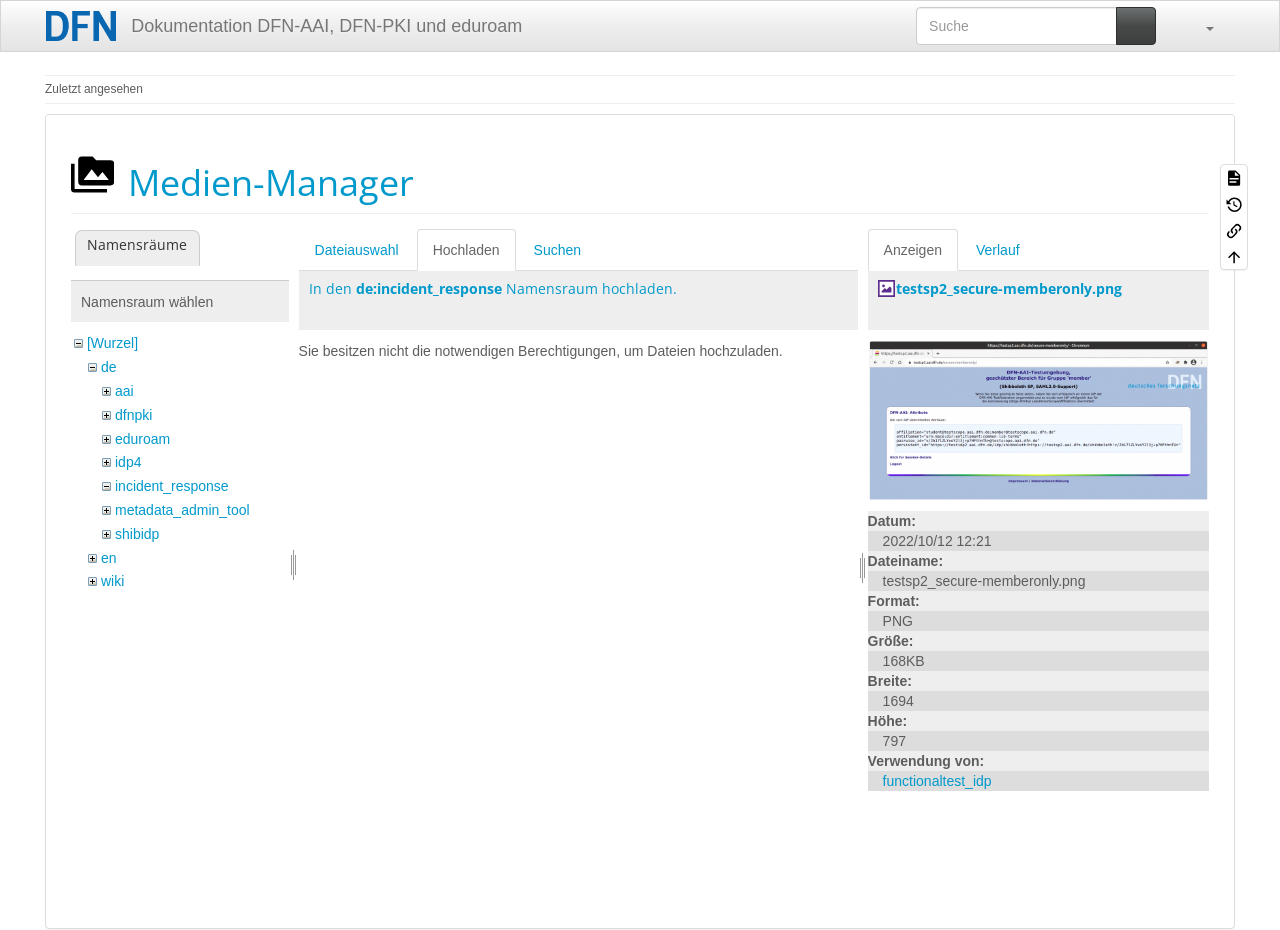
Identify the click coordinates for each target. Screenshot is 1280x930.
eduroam (142, 439)
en (109, 558)
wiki (112, 581)
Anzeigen (913, 250)
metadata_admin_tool (182, 510)
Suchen (557, 250)
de (109, 367)
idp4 (128, 462)
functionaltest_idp (937, 781)
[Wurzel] (112, 343)
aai (124, 391)
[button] (1200, 26)
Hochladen (466, 250)
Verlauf (998, 250)
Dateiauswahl (357, 250)
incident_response (172, 486)
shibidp (137, 534)
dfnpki (133, 415)
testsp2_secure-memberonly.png (1009, 288)
